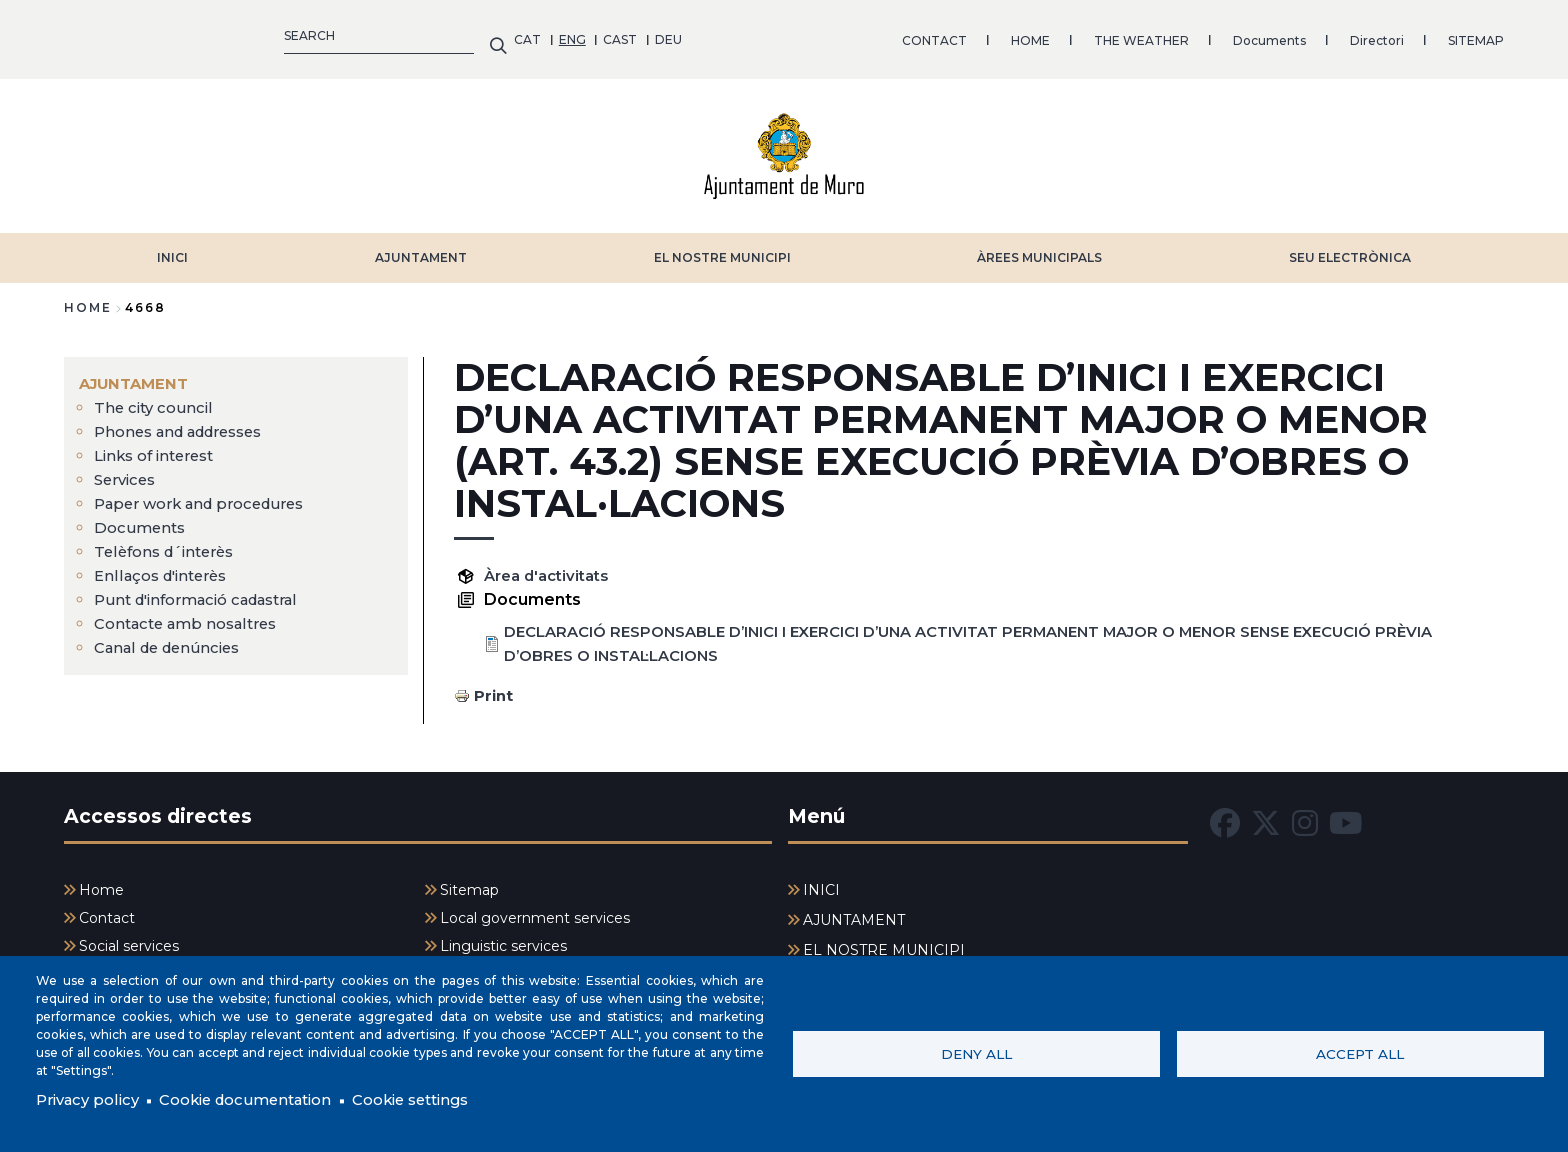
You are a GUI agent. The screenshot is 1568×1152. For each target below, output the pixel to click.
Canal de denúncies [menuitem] (173, 637)
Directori (927, 34)
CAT (77, 34)
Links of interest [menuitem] (159, 445)
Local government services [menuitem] (535, 908)
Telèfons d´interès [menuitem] (169, 541)
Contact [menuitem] (107, 908)
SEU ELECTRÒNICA (1350, 247)
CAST (170, 34)
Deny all (976, 1052)
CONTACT (484, 34)
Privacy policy (91, 1099)
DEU (218, 34)
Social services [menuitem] (129, 937)
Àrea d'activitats (552, 565)
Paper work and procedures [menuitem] (207, 493)
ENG (122, 34)
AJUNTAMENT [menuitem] (137, 373)
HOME (580, 34)
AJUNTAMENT (421, 247)
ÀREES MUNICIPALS (1039, 247)
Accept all (1360, 1052)
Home (88, 297)
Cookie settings (441, 1099)
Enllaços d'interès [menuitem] (166, 565)
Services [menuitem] (127, 469)
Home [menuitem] (101, 880)
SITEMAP (1026, 34)
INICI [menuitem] (821, 880)
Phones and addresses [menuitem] (187, 421)
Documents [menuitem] (142, 517)
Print (494, 685)
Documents (819, 34)
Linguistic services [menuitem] (503, 937)
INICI (172, 247)
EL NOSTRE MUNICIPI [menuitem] (884, 940)
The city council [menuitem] (156, 397)
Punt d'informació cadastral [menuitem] (206, 589)
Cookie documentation (261, 1099)
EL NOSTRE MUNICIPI (722, 247)
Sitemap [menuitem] (469, 880)
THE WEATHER (691, 34)
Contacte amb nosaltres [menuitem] (193, 613)
